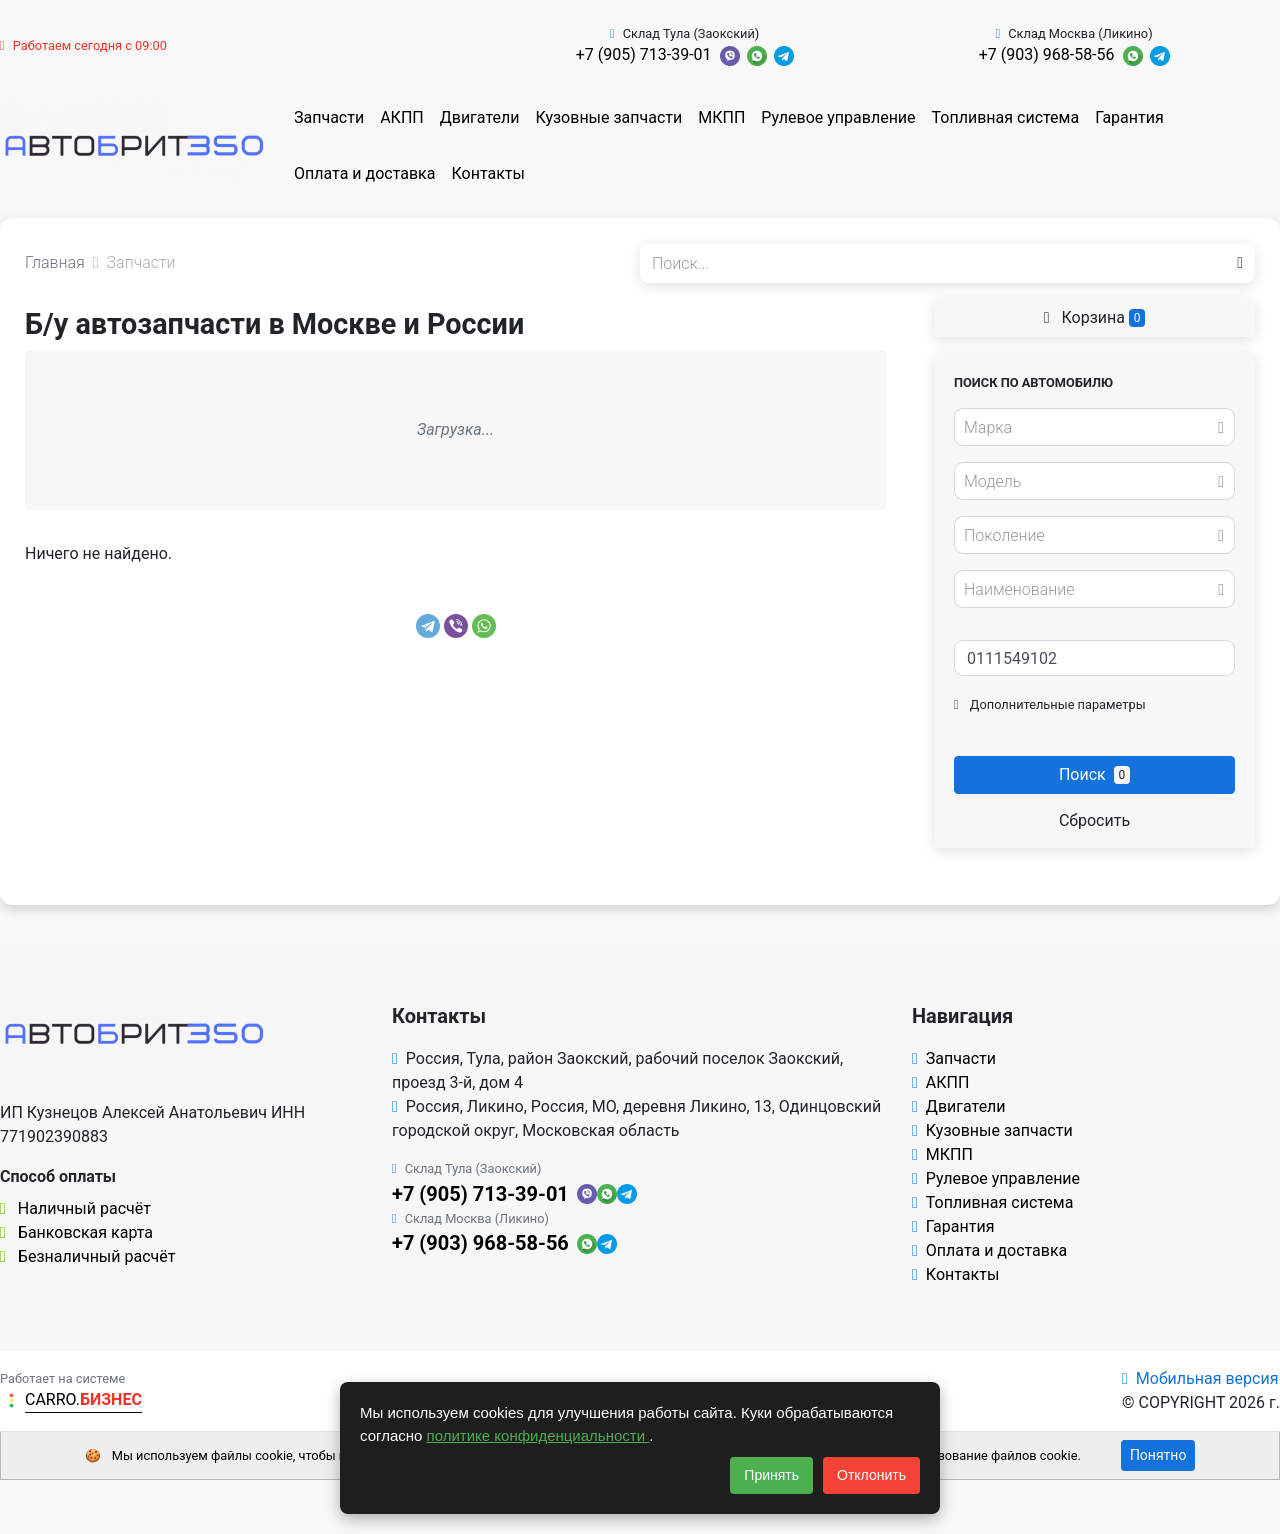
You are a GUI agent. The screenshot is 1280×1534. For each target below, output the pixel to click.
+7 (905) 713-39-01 (644, 54)
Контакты (487, 173)
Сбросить (1094, 820)
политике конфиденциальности (538, 1435)
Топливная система (1006, 117)
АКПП (402, 117)
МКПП (721, 117)
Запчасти (329, 117)
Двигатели (480, 117)
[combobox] (1094, 427)
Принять (771, 1475)
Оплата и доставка (364, 173)
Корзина (1095, 317)
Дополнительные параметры (1050, 704)
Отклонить (871, 1475)
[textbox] (1089, 428)
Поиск (1094, 774)
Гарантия (1129, 117)
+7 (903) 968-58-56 (1047, 54)
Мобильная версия (1200, 1378)
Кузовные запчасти (608, 117)
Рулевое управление (838, 117)
